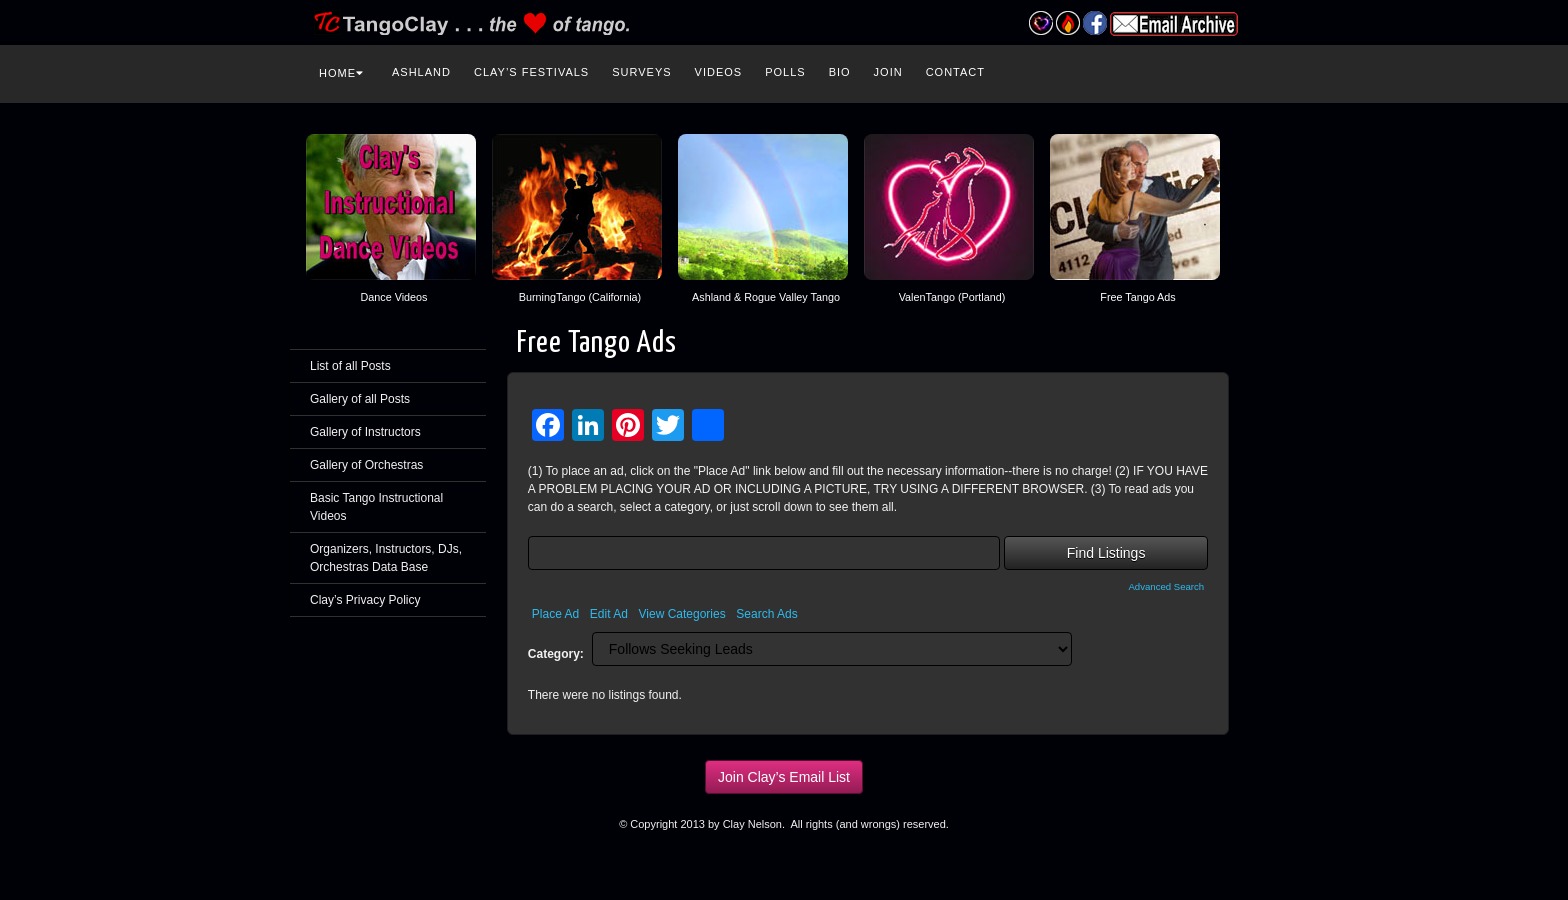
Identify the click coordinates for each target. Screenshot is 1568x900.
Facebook (1094, 23)
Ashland (421, 72)
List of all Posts (350, 366)
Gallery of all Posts (360, 399)
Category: (556, 654)
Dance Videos (393, 297)
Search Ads (766, 614)
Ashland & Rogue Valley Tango (766, 297)
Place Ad (555, 614)
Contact (955, 72)
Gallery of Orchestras (366, 465)
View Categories (682, 614)
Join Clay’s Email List (784, 777)
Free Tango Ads (1137, 297)
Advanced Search (1166, 586)
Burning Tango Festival (1067, 23)
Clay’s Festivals (531, 72)
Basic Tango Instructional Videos (376, 507)
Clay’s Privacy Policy (365, 600)
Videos (719, 72)
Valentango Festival (1040, 23)
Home (341, 73)
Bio (840, 72)
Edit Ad (609, 614)
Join (888, 72)
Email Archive (1174, 24)
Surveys (641, 72)
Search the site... (1246, 70)
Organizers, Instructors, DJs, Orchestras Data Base (386, 558)
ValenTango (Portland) (952, 297)
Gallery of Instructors (365, 432)
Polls (785, 72)
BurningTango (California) (580, 297)
